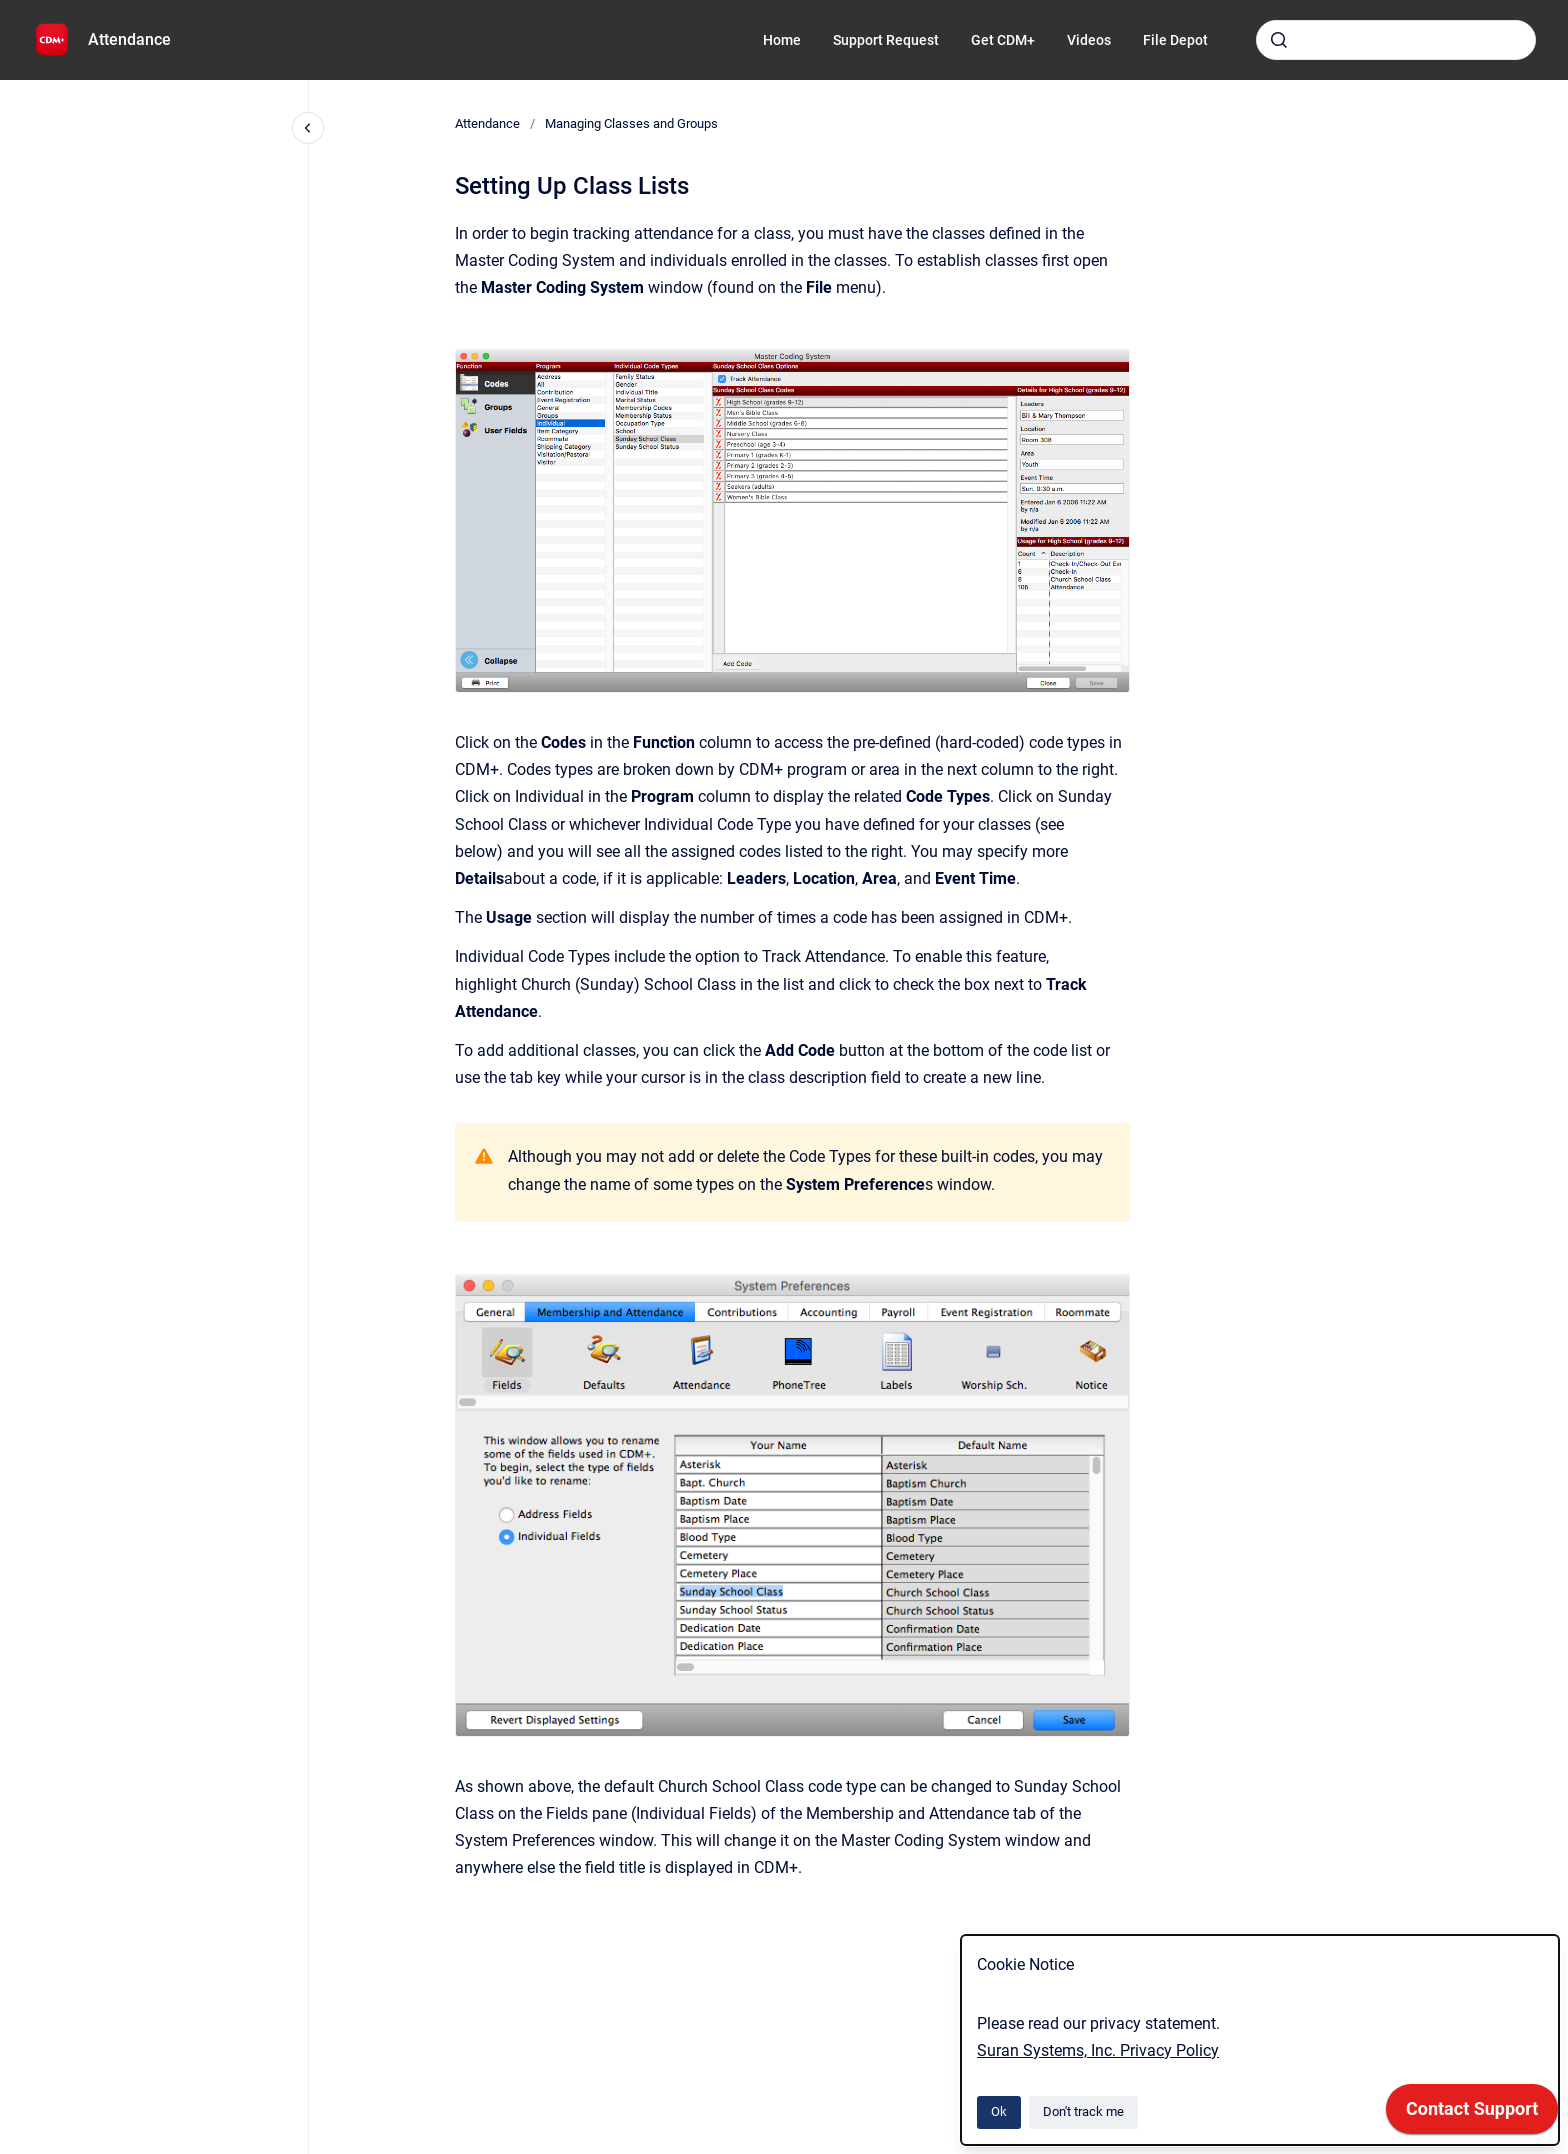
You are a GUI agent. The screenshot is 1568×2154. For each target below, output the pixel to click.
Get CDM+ (1003, 40)
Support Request (886, 40)
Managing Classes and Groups (631, 123)
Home (782, 40)
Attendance (129, 39)
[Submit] (1279, 40)
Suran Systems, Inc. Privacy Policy (1098, 2050)
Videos (1089, 40)
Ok (999, 2111)
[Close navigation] (308, 128)
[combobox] (1396, 40)
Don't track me (1083, 2111)
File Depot (1175, 40)
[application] (1472, 2114)
